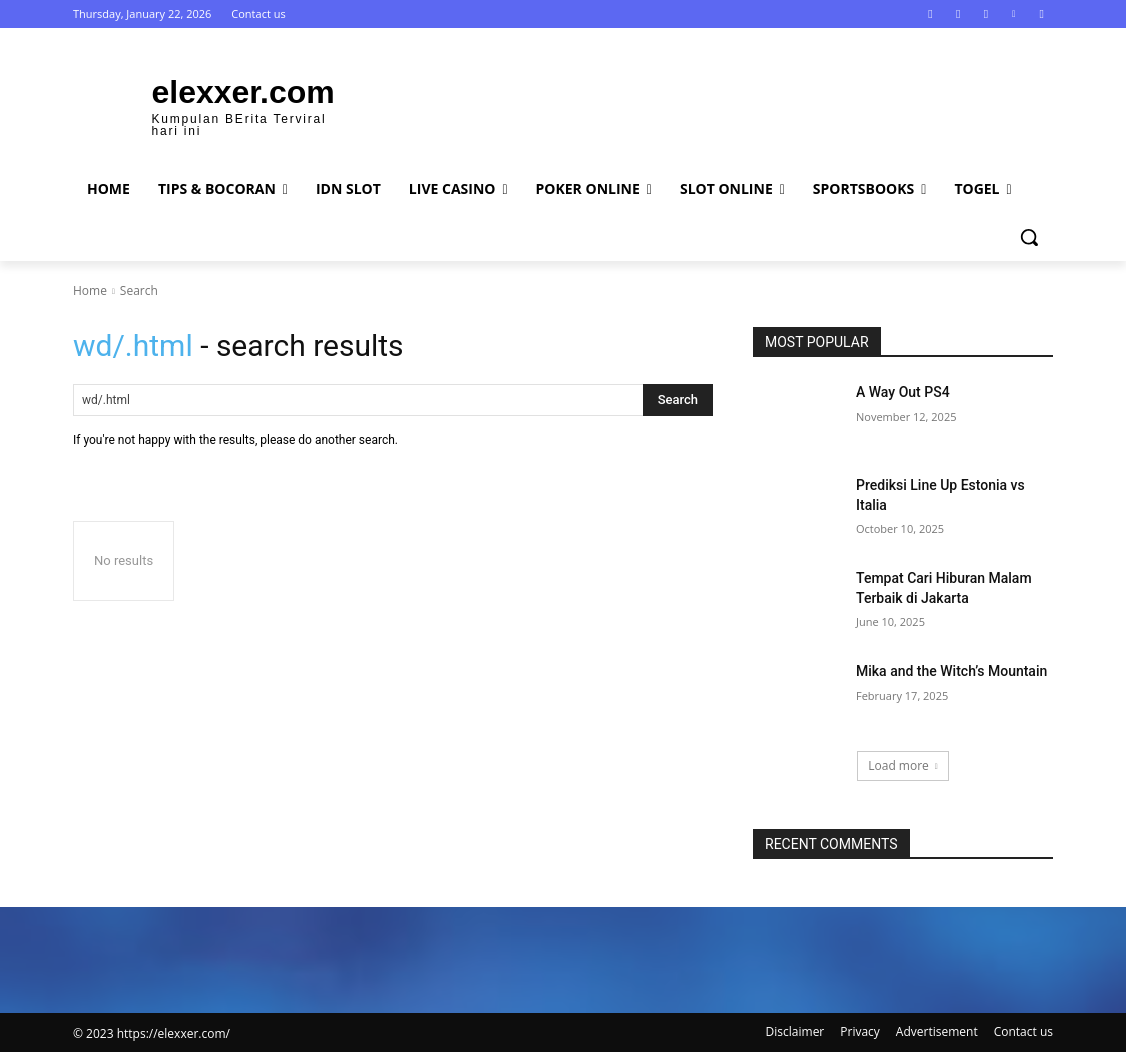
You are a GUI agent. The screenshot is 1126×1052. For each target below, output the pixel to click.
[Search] (678, 400)
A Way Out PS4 (903, 392)
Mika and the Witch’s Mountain (951, 671)
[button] (1029, 237)
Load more (903, 765)
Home (90, 290)
